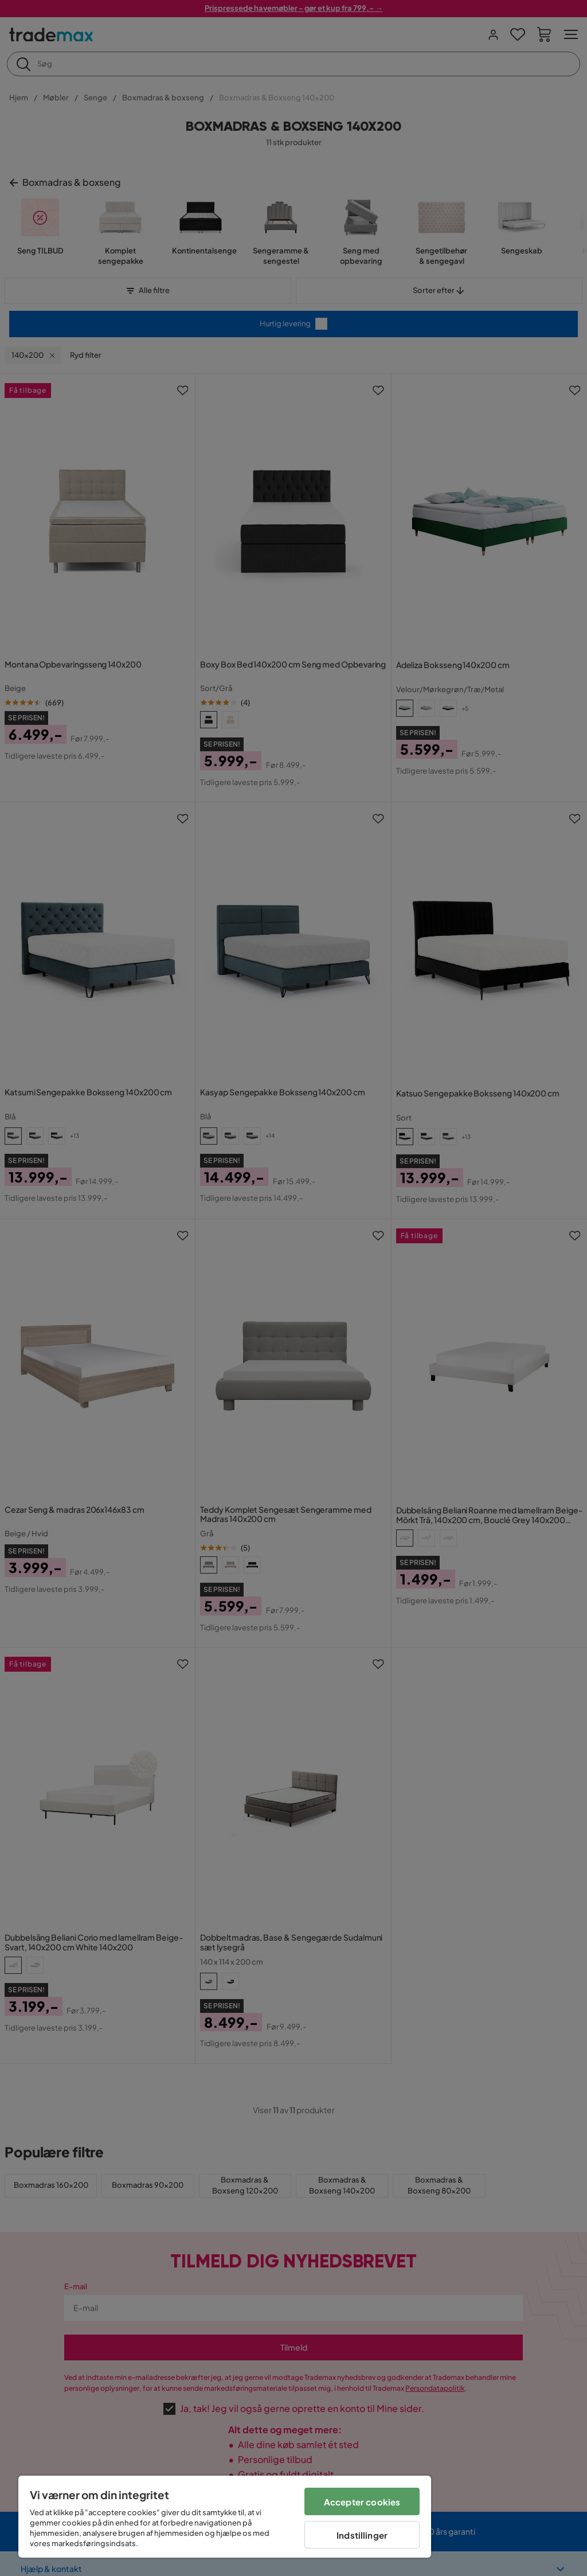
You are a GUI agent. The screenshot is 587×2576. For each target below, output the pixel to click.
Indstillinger (362, 2535)
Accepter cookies (362, 2501)
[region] (224, 2517)
